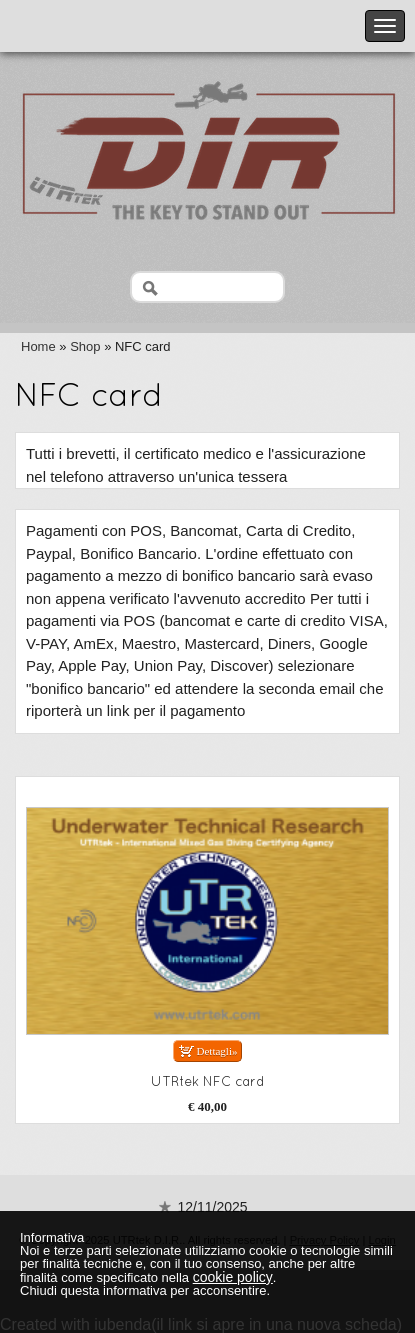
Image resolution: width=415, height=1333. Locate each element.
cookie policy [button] (233, 1277)
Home (38, 346)
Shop (85, 346)
